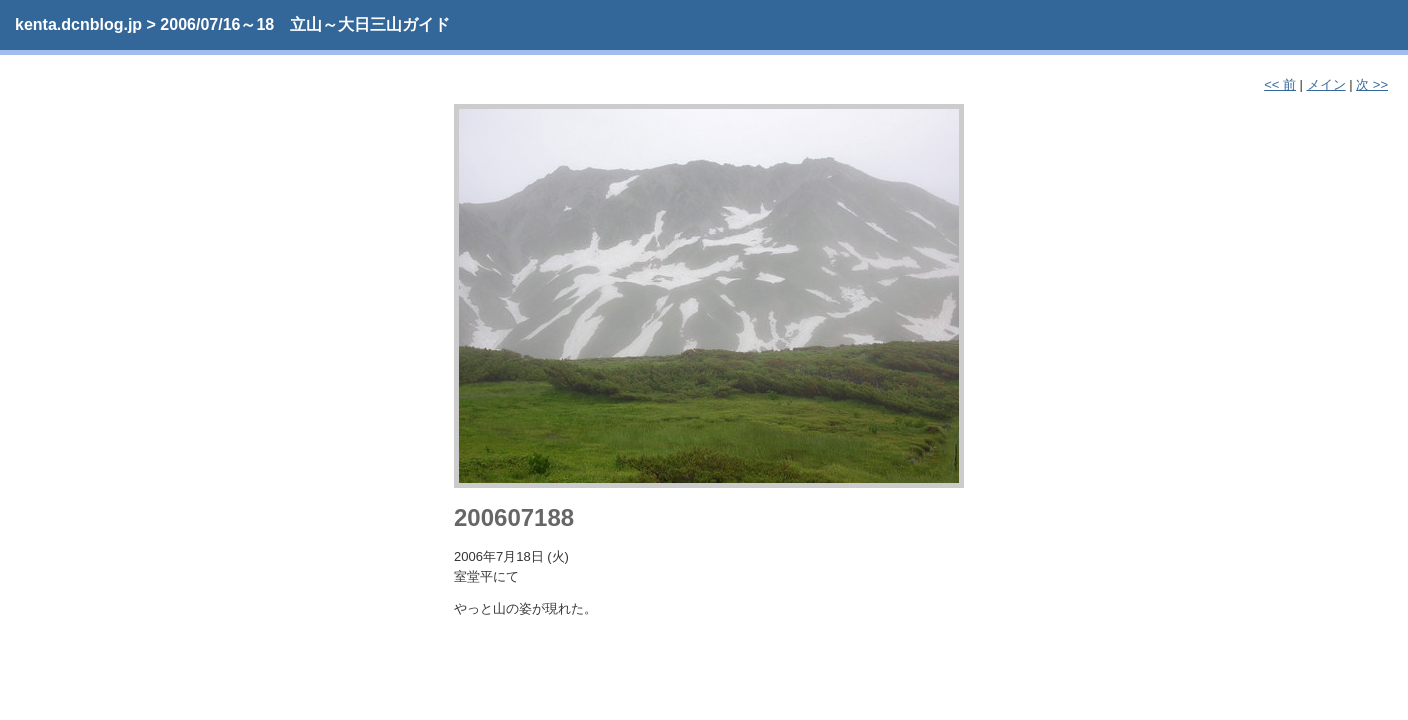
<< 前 (1280, 84)
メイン (1326, 84)
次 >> (1372, 84)
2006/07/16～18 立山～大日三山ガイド (305, 24)
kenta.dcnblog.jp (78, 24)
